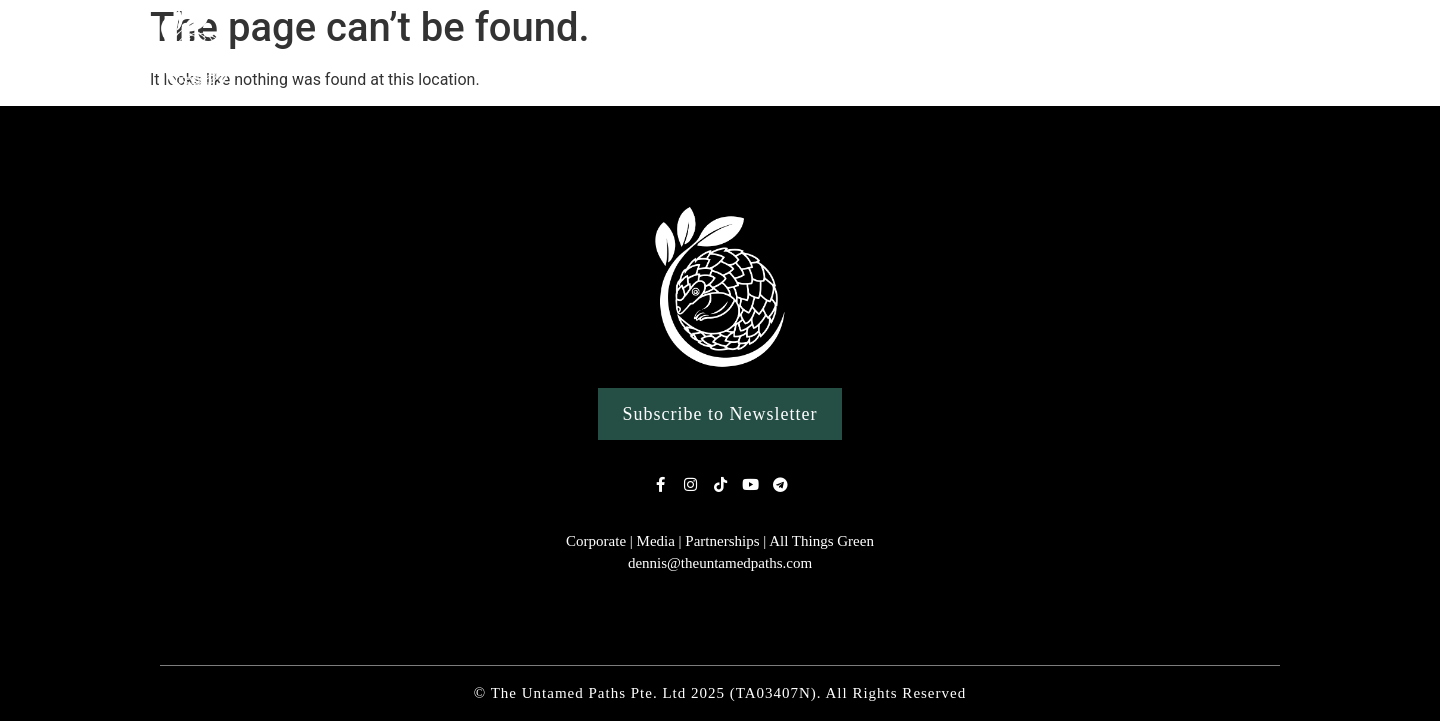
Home (374, 52)
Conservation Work (1208, 53)
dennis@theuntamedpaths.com (720, 563)
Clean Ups (1052, 52)
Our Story (476, 52)
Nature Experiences (631, 53)
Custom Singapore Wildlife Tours (861, 52)
